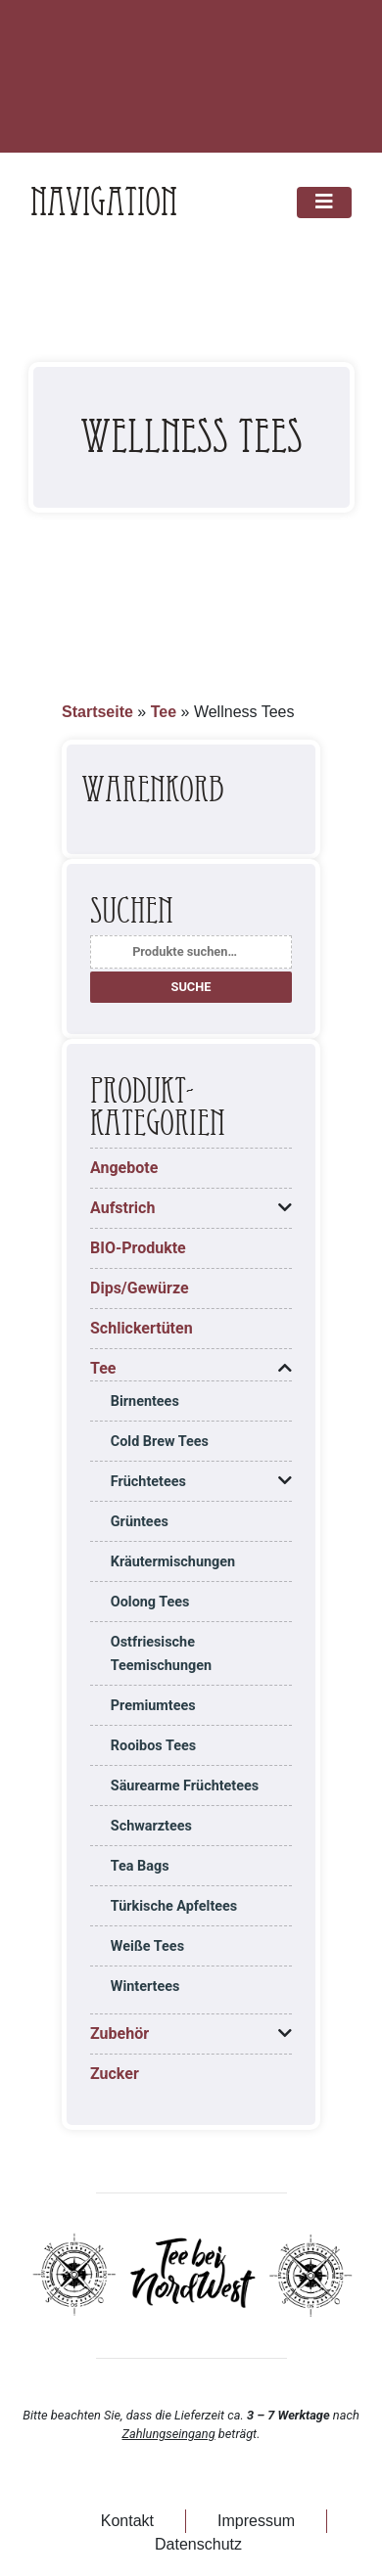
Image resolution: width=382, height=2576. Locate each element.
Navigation (103, 202)
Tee (163, 711)
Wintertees (145, 1986)
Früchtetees (148, 1481)
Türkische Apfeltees (174, 1906)
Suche (191, 986)
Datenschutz (198, 2544)
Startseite (97, 711)
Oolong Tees (150, 1602)
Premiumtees (153, 1705)
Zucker (114, 2073)
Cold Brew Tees (160, 1441)
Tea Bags (140, 1866)
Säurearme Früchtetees (185, 1786)
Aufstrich (122, 1207)
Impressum (256, 2520)
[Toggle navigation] (324, 203)
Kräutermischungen (173, 1562)
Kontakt (127, 2520)
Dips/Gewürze (139, 1288)
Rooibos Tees (153, 1746)
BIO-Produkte (138, 1248)
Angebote (124, 1167)
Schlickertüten (141, 1328)
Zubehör (119, 2033)
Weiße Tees (147, 1946)
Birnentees (145, 1401)
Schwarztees (151, 1826)
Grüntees (139, 1522)
